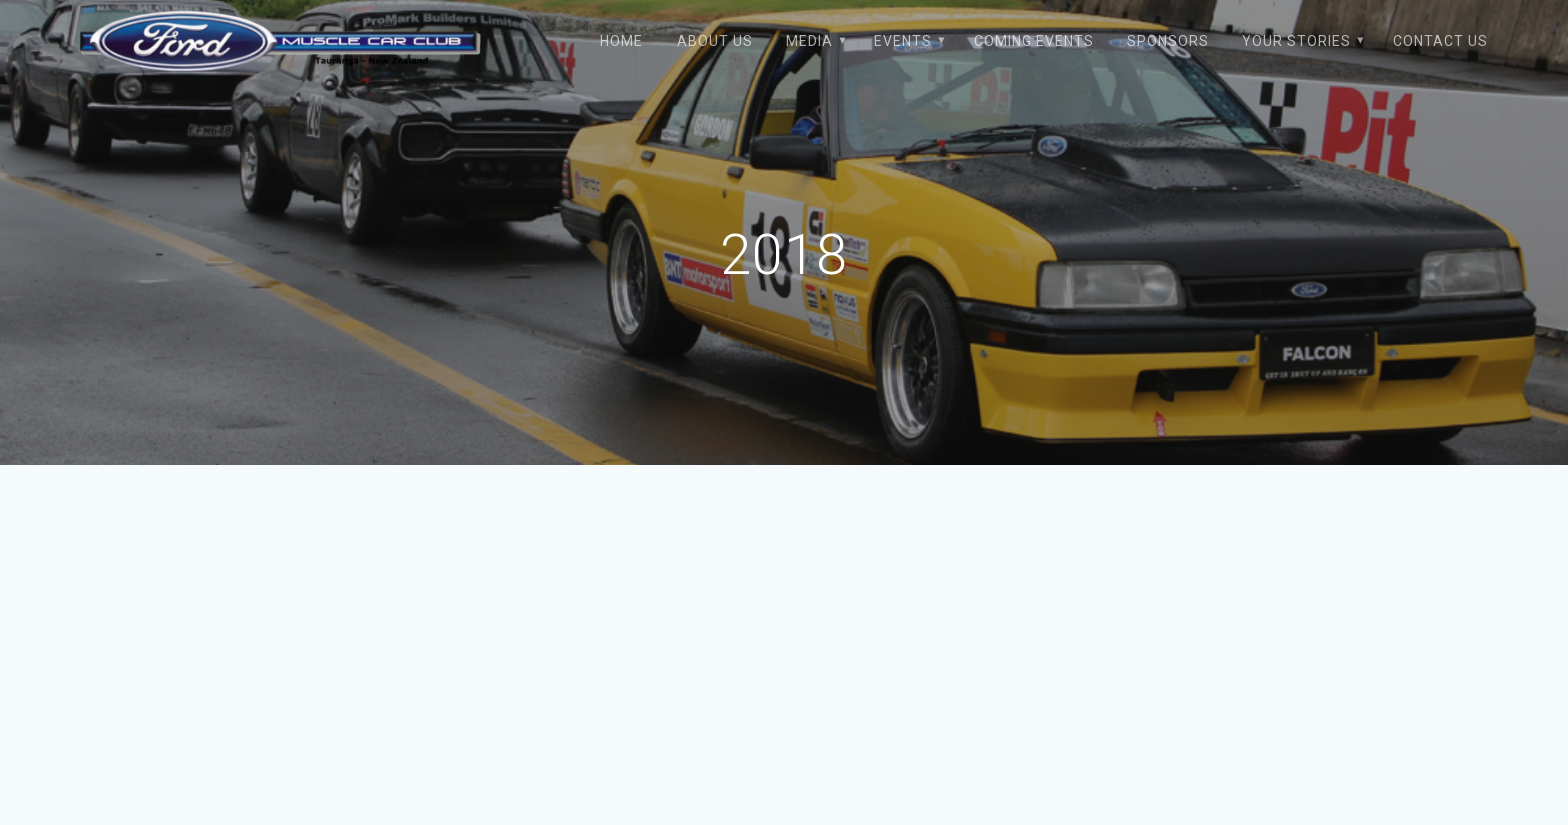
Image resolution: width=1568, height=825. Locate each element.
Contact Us (1440, 41)
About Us (715, 41)
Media (809, 41)
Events (903, 41)
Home (621, 41)
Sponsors (1168, 41)
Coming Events (1034, 41)
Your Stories (1296, 41)
